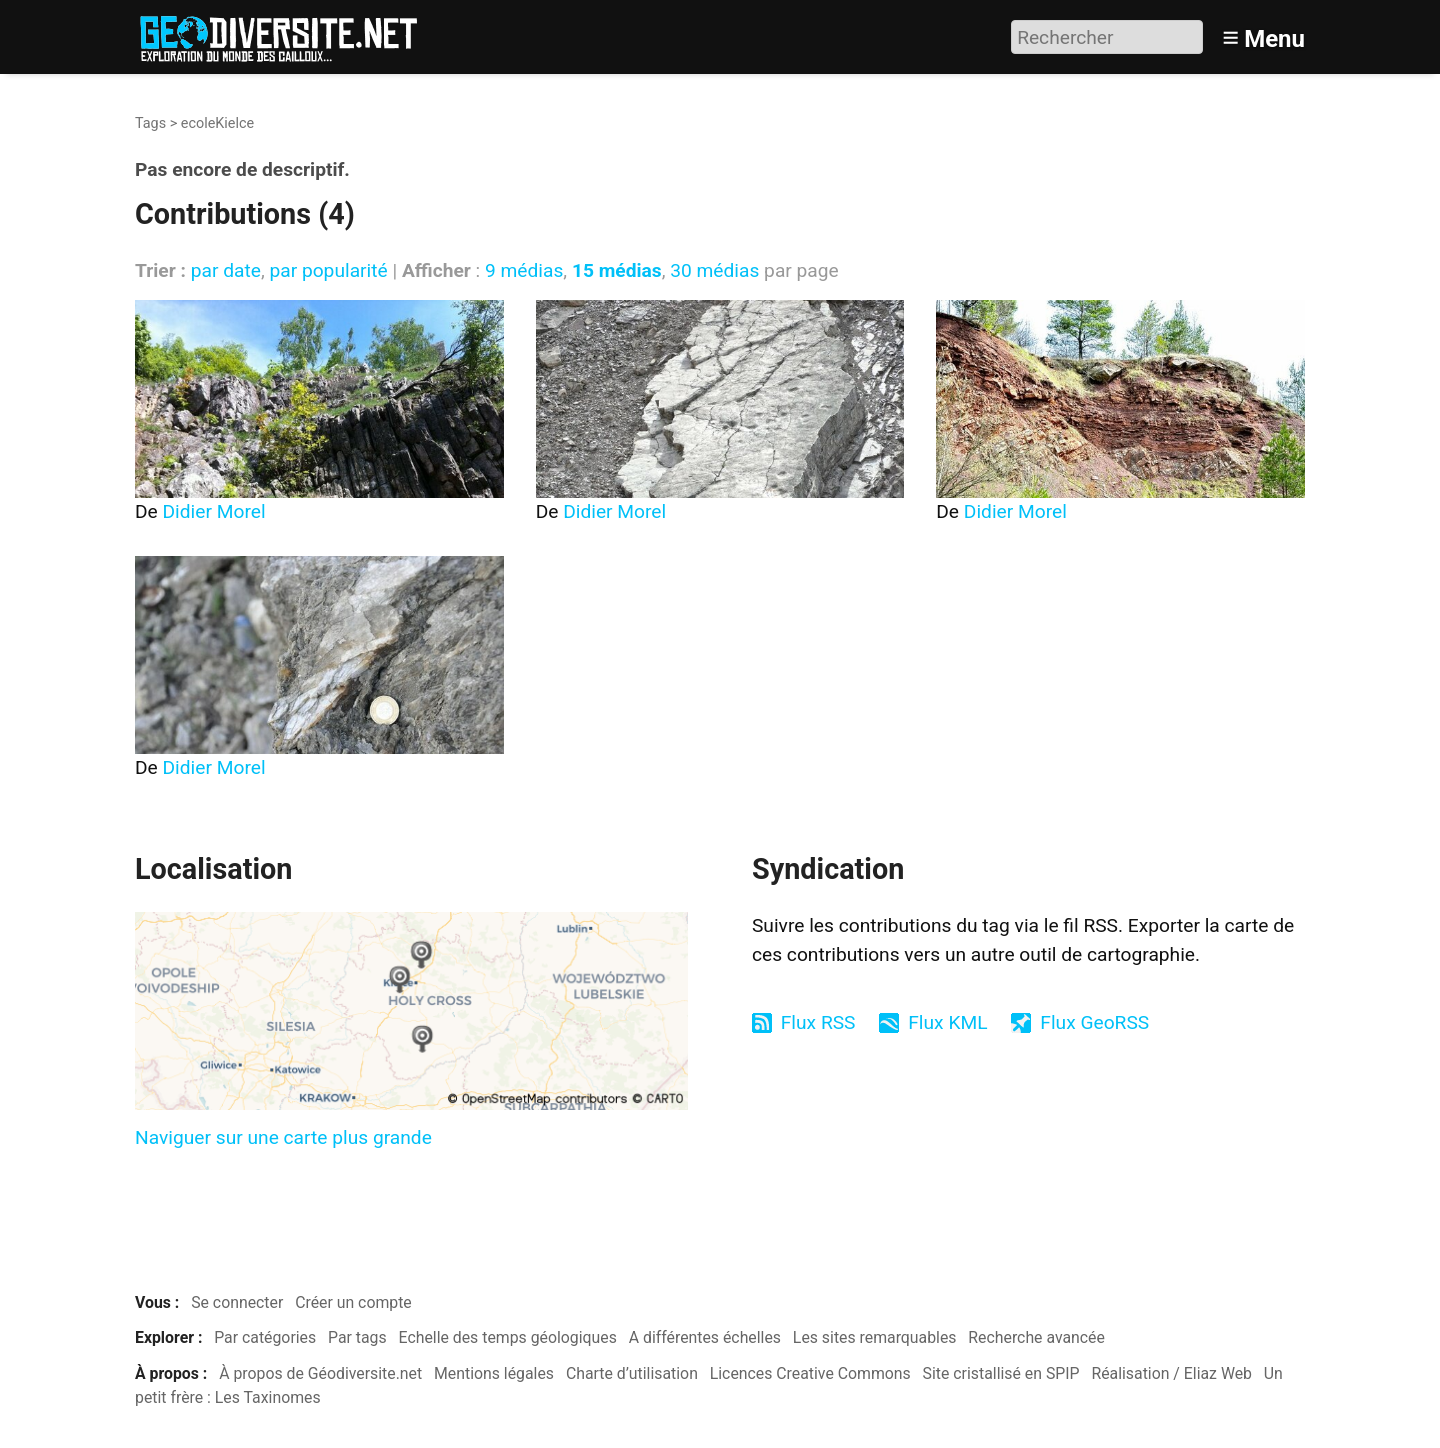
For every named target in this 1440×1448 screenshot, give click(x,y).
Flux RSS (818, 1022)
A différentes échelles (705, 1337)
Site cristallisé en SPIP (1001, 1373)
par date (226, 270)
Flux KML (947, 1022)
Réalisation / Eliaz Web (1171, 1373)
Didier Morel (214, 511)
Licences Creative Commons (810, 1373)
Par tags (357, 1337)
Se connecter (237, 1302)
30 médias (714, 270)
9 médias (524, 270)
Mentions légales (494, 1373)
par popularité (328, 270)
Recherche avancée (1036, 1337)
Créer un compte (353, 1302)
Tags (150, 123)
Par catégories (265, 1337)
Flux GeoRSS (1094, 1022)
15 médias (617, 270)
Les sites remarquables (875, 1337)
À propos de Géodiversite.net (320, 1373)
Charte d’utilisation (632, 1373)
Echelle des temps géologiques (508, 1337)
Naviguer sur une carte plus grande (283, 1137)
